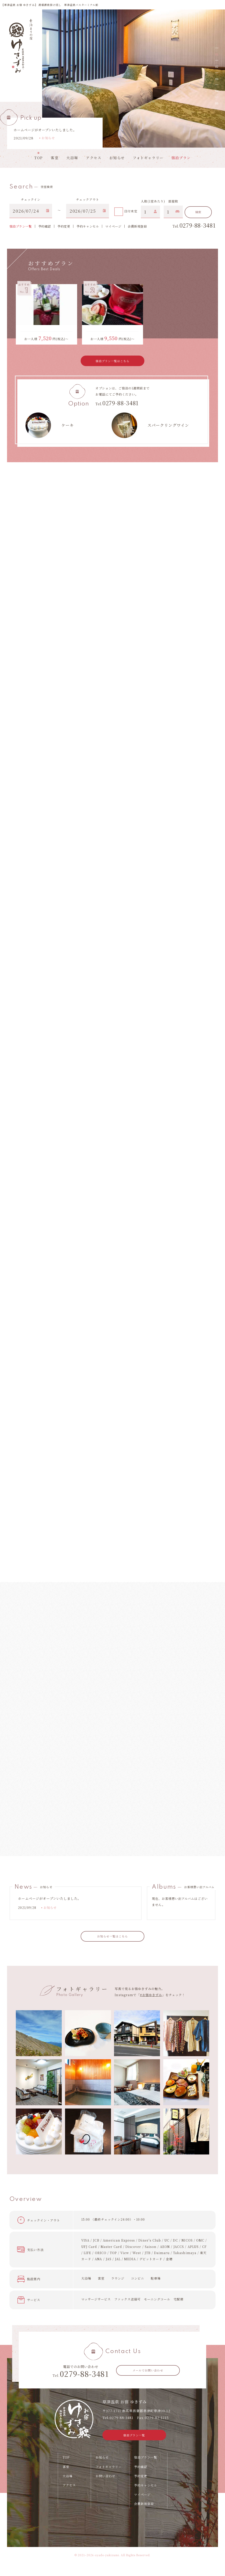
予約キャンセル (87, 226)
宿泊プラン (181, 157)
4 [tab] (217, 91)
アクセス (93, 157)
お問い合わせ (105, 2481)
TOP (38, 157)
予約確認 (44, 226)
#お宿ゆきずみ (151, 1999)
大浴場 (72, 157)
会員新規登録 (137, 226)
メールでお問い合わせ (147, 2374)
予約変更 (63, 226)
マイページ (113, 226)
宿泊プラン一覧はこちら (112, 361)
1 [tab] (217, 54)
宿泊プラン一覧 (20, 226)
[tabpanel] (133, 78)
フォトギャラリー (148, 157)
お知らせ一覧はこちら (112, 1940)
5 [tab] (217, 103)
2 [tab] (217, 66)
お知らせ (117, 157)
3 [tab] (217, 78)
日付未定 (130, 211)
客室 (54, 157)
